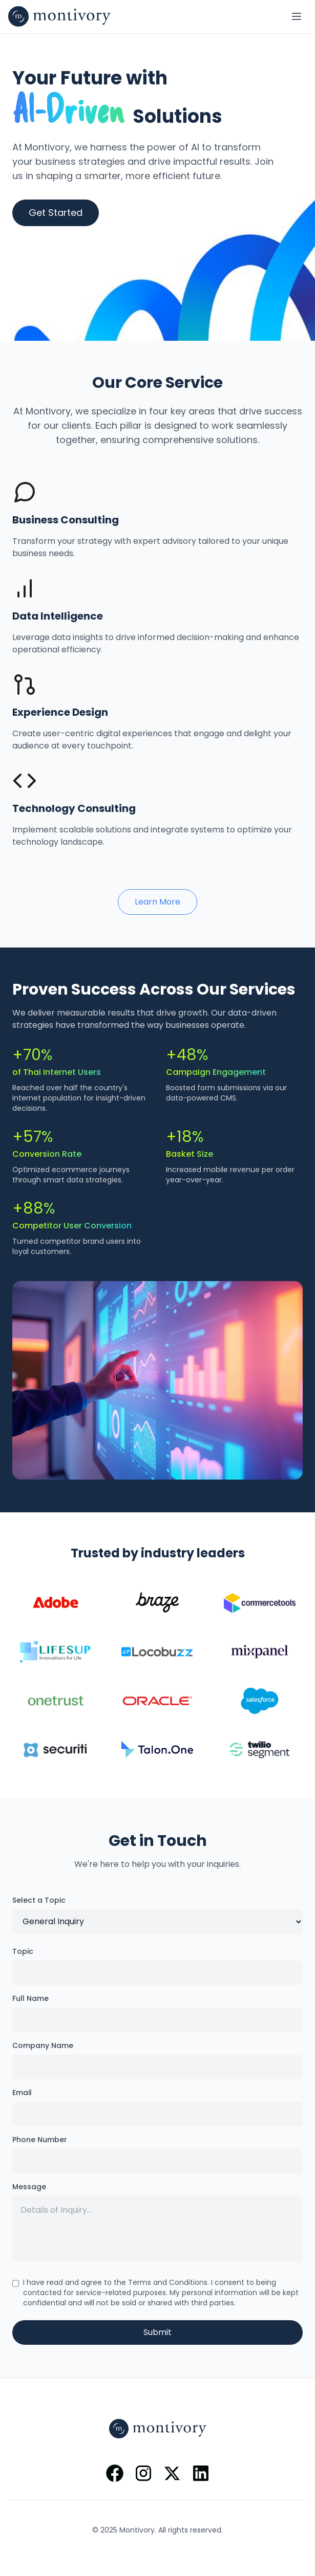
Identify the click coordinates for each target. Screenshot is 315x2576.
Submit (157, 2332)
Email (22, 2092)
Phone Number (39, 2139)
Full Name (30, 1998)
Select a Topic (39, 1900)
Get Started (55, 212)
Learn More (157, 902)
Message (29, 2187)
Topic (22, 1951)
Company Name (42, 2045)
